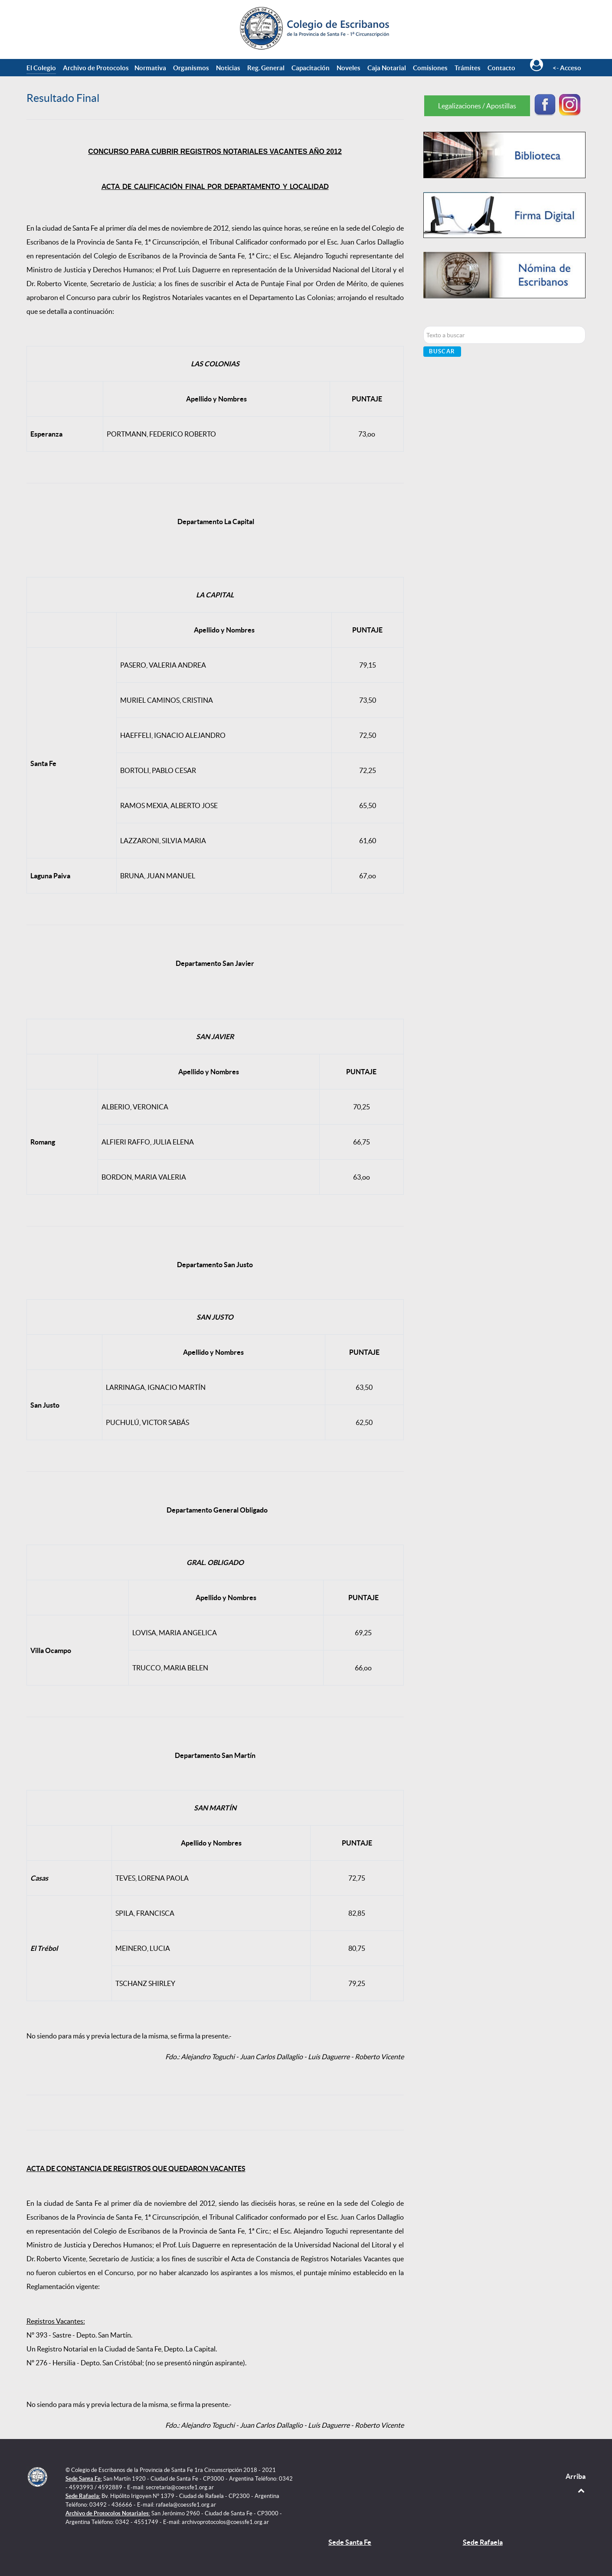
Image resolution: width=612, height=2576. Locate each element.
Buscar (442, 351)
